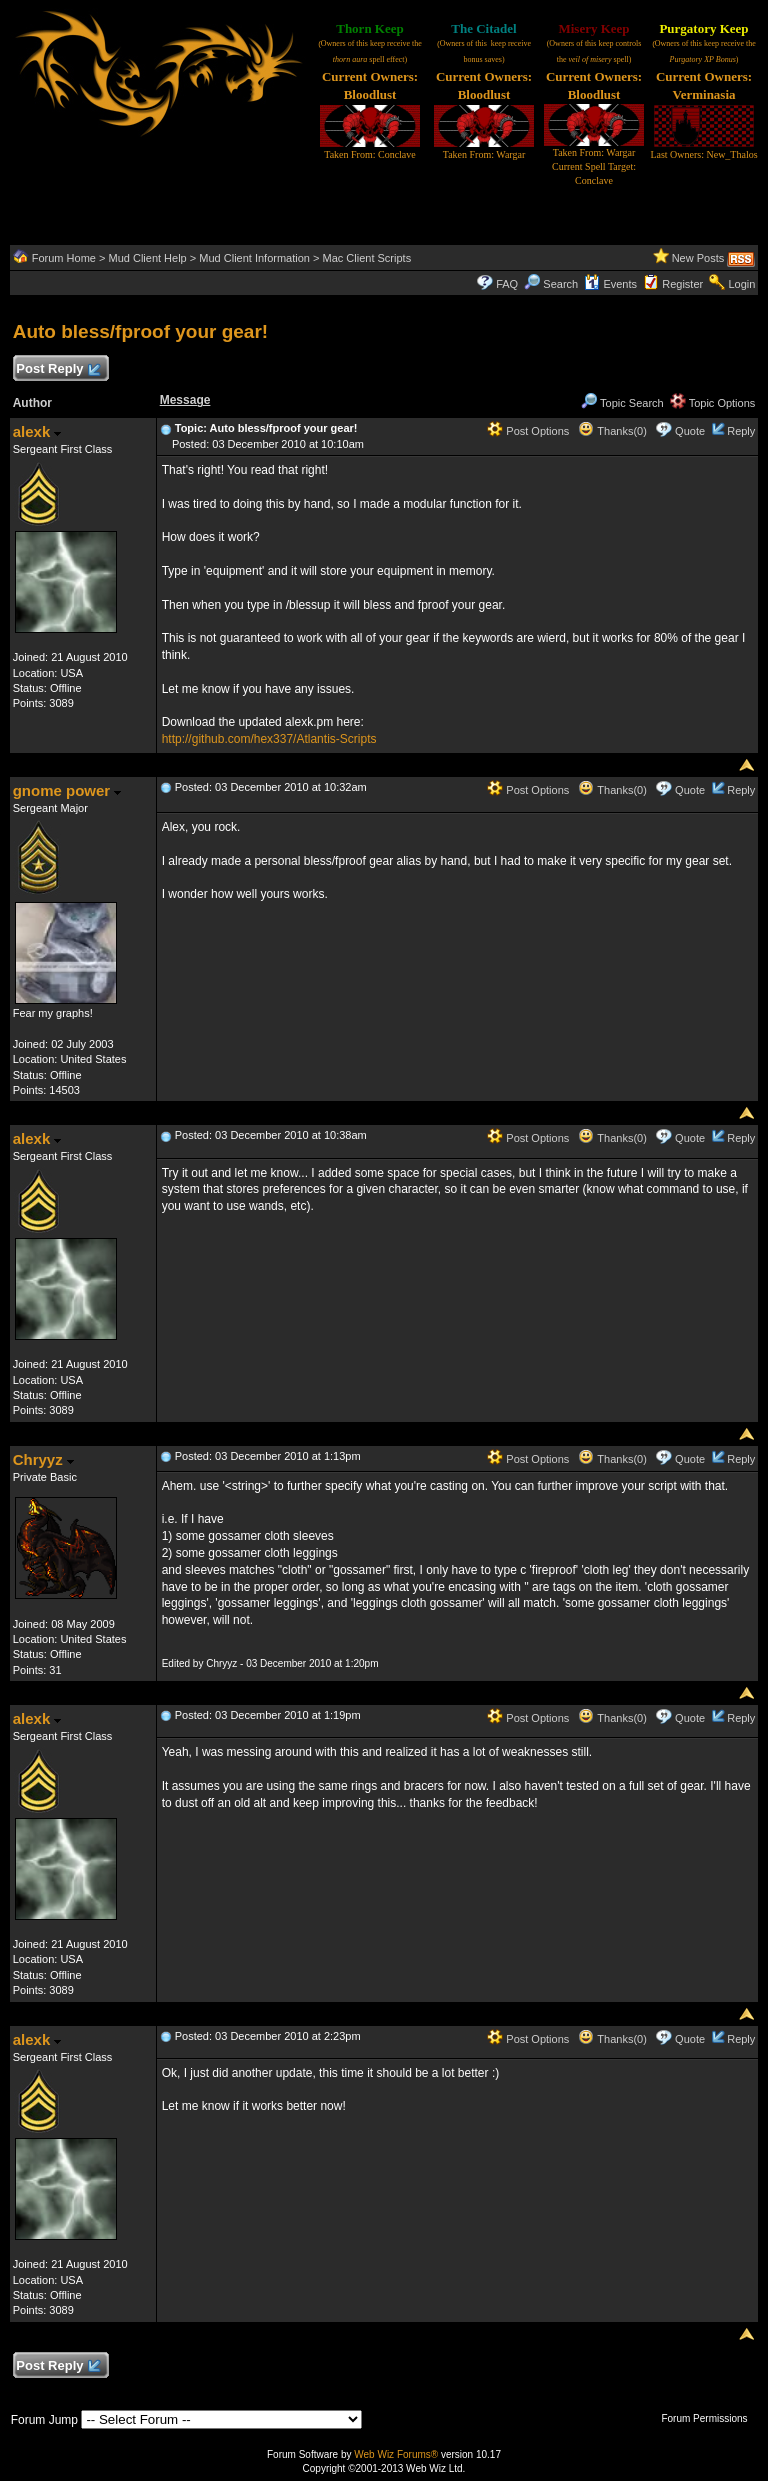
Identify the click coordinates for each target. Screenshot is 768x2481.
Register (682, 284)
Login (741, 284)
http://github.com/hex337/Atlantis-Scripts (269, 739)
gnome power (67, 790)
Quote (690, 431)
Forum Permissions (709, 2418)
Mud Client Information (254, 258)
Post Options (528, 431)
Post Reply (58, 369)
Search (551, 284)
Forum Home (64, 258)
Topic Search (622, 403)
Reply (741, 431)
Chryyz (43, 1459)
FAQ (507, 284)
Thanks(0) (612, 431)
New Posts (698, 258)
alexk (37, 431)
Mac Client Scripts (367, 258)
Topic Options (713, 403)
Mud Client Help (147, 258)
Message (185, 400)
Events (610, 284)
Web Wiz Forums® (396, 2454)
